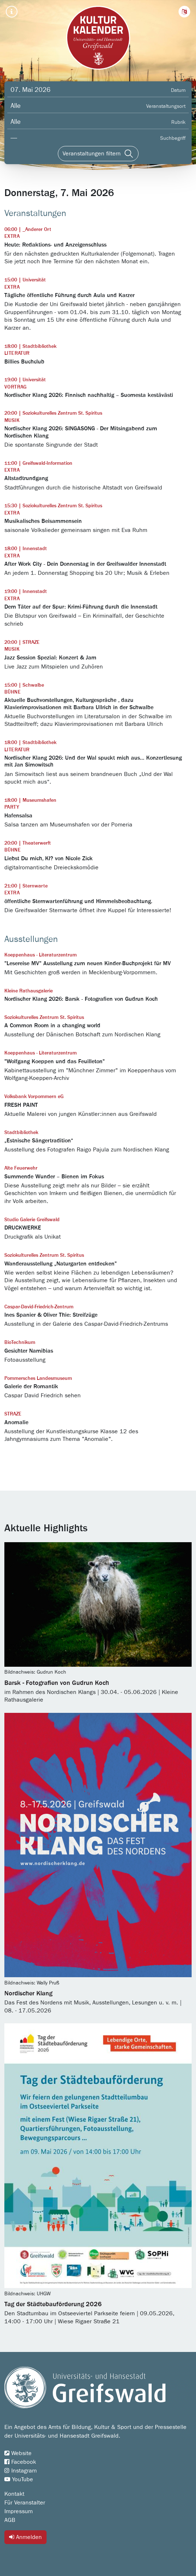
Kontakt (14, 2494)
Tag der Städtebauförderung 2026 (53, 2304)
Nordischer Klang (28, 1993)
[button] (184, 11)
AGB (9, 2520)
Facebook (20, 2462)
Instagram (20, 2471)
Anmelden (25, 2537)
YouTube (18, 2479)
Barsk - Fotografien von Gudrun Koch (56, 1683)
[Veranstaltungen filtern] (98, 153)
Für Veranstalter (24, 2503)
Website (18, 2453)
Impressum (18, 2511)
